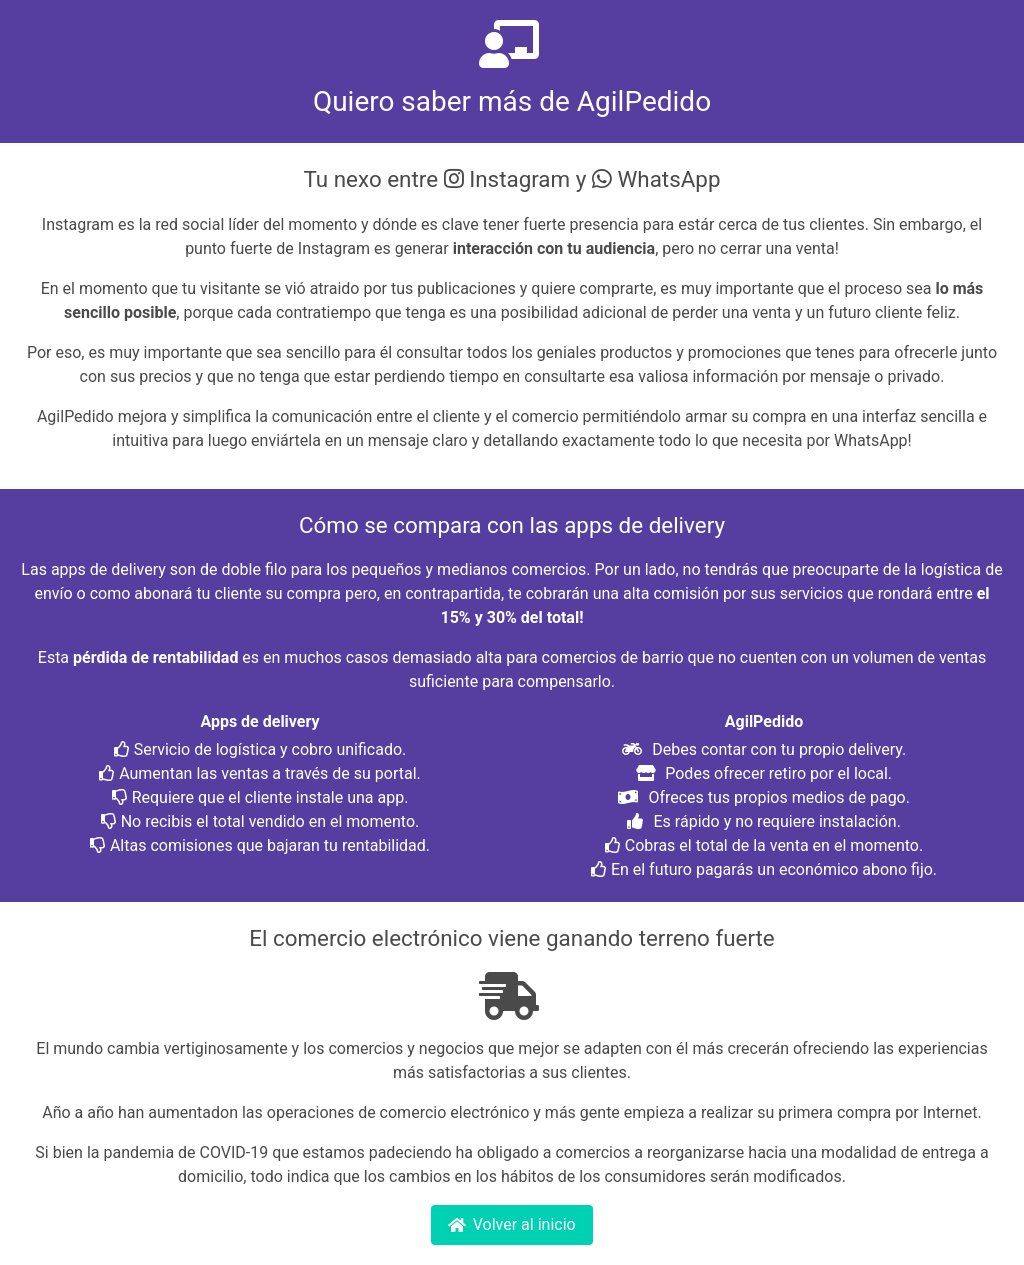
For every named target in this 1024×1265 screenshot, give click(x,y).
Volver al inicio (511, 1224)
